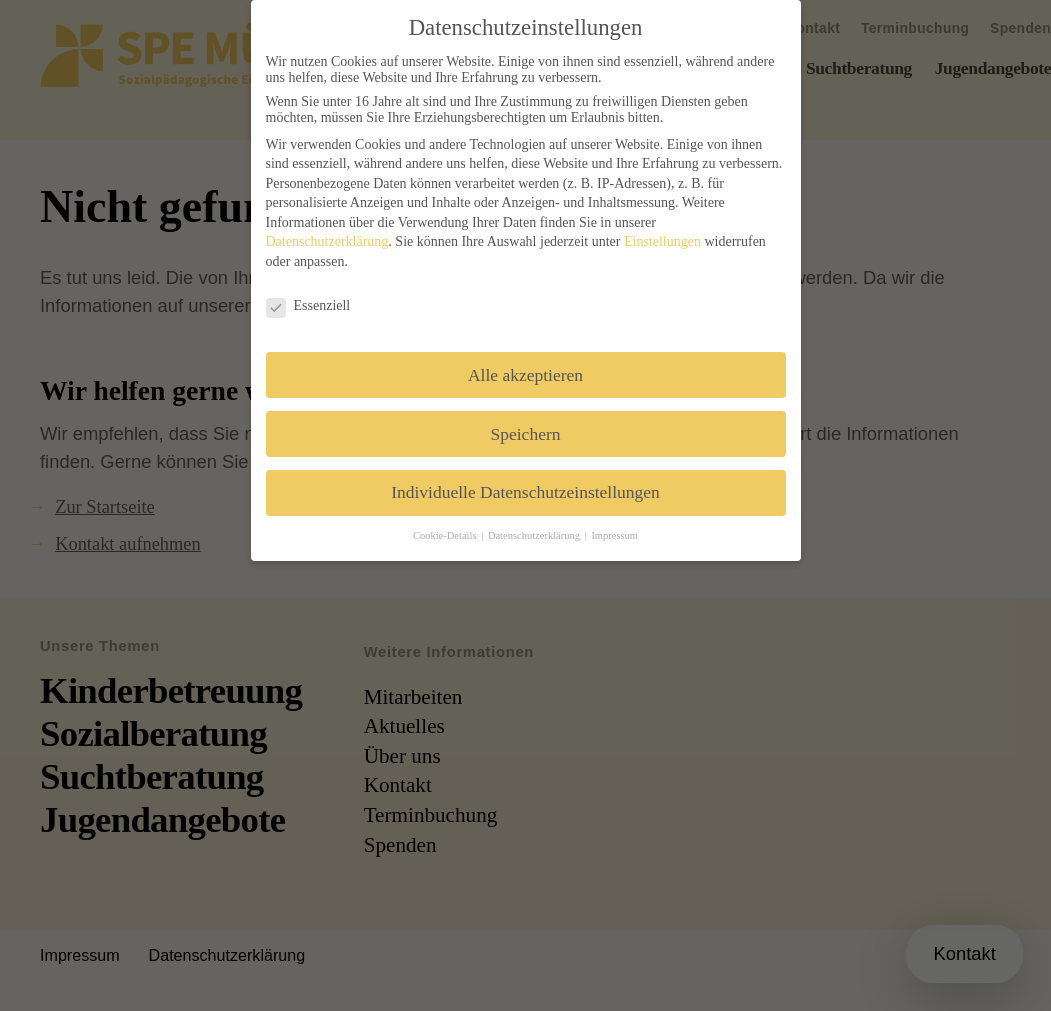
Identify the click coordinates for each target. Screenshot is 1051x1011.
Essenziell (308, 306)
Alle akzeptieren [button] (525, 375)
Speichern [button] (526, 434)
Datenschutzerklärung (327, 241)
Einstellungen (662, 241)
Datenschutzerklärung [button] (535, 535)
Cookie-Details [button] (446, 535)
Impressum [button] (614, 535)
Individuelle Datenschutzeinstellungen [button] (525, 492)
